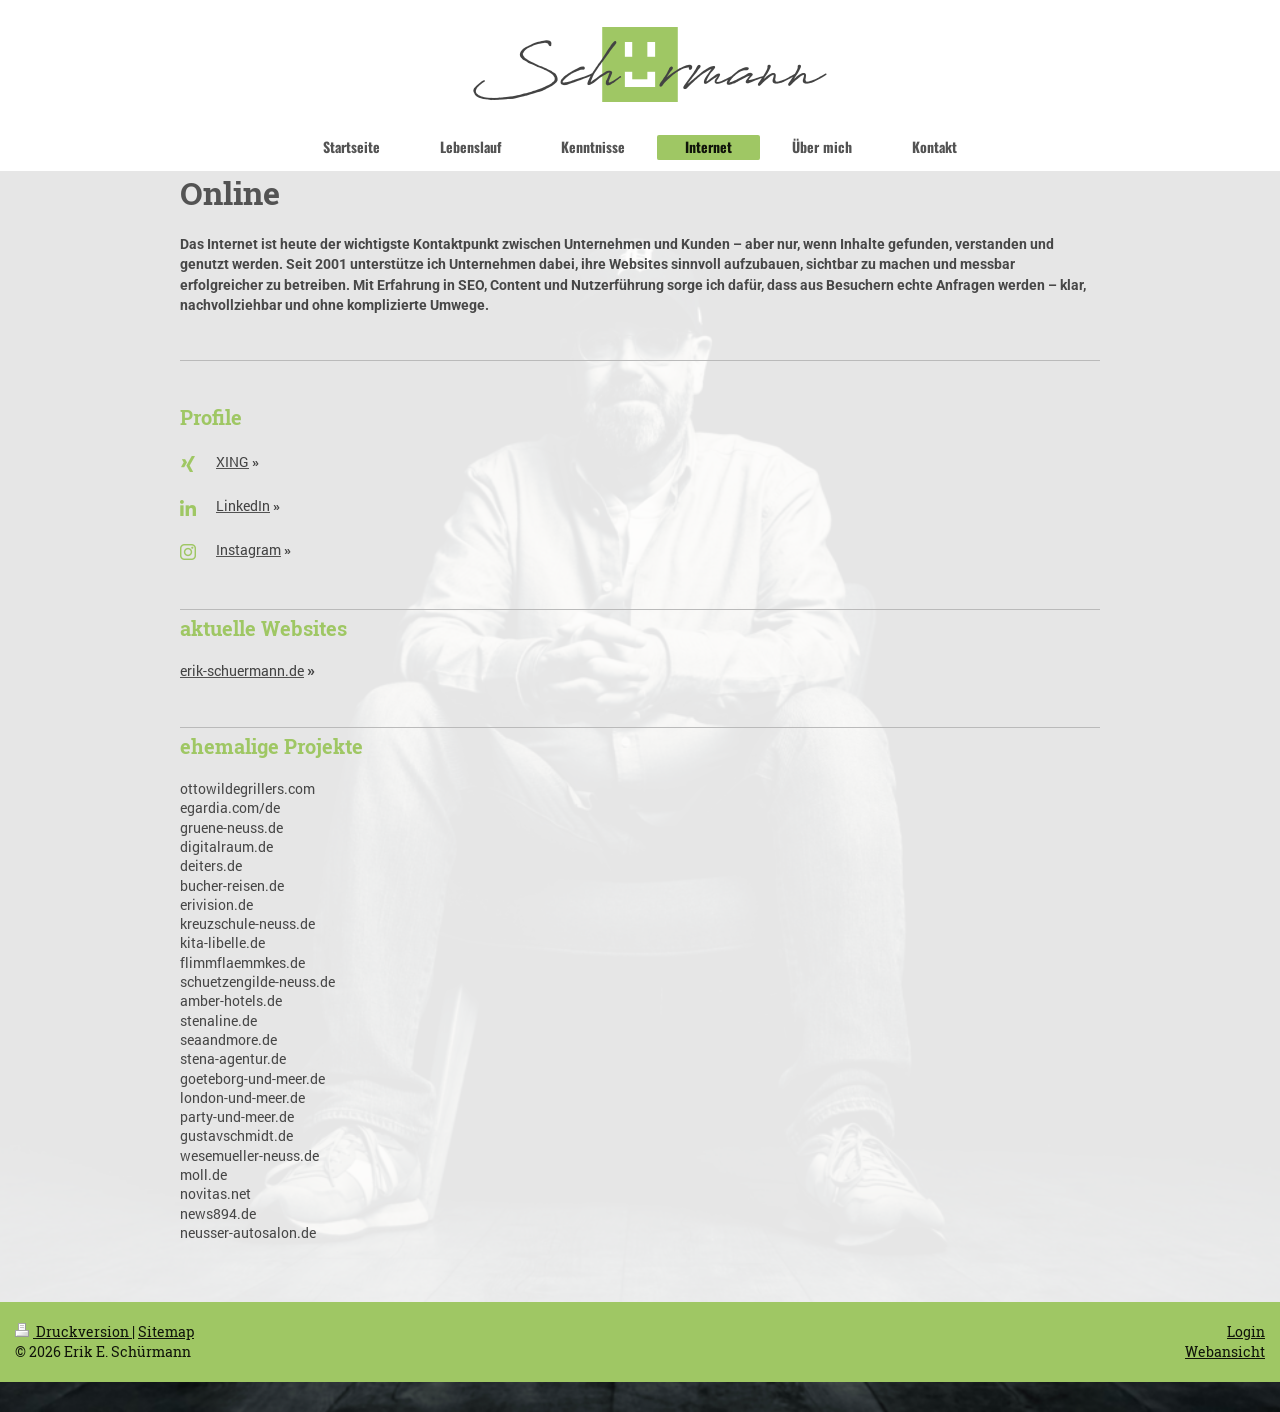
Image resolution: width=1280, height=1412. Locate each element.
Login (1246, 1331)
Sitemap (166, 1331)
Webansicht (1225, 1351)
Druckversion (73, 1331)
